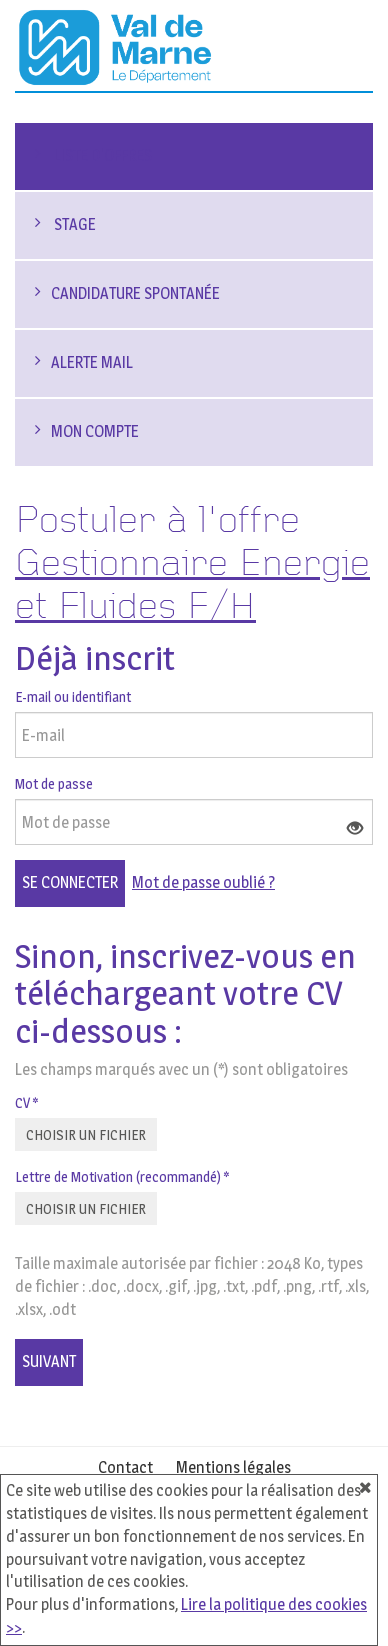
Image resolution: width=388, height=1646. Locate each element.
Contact (125, 1467)
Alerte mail (92, 362)
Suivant (49, 1361)
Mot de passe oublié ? (203, 882)
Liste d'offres (101, 155)
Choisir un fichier (86, 1134)
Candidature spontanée (135, 293)
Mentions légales (233, 1467)
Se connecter (70, 882)
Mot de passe (54, 783)
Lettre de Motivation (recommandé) (122, 1176)
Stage (73, 224)
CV (26, 1102)
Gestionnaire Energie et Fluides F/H (192, 585)
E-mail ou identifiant (73, 696)
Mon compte (95, 431)
